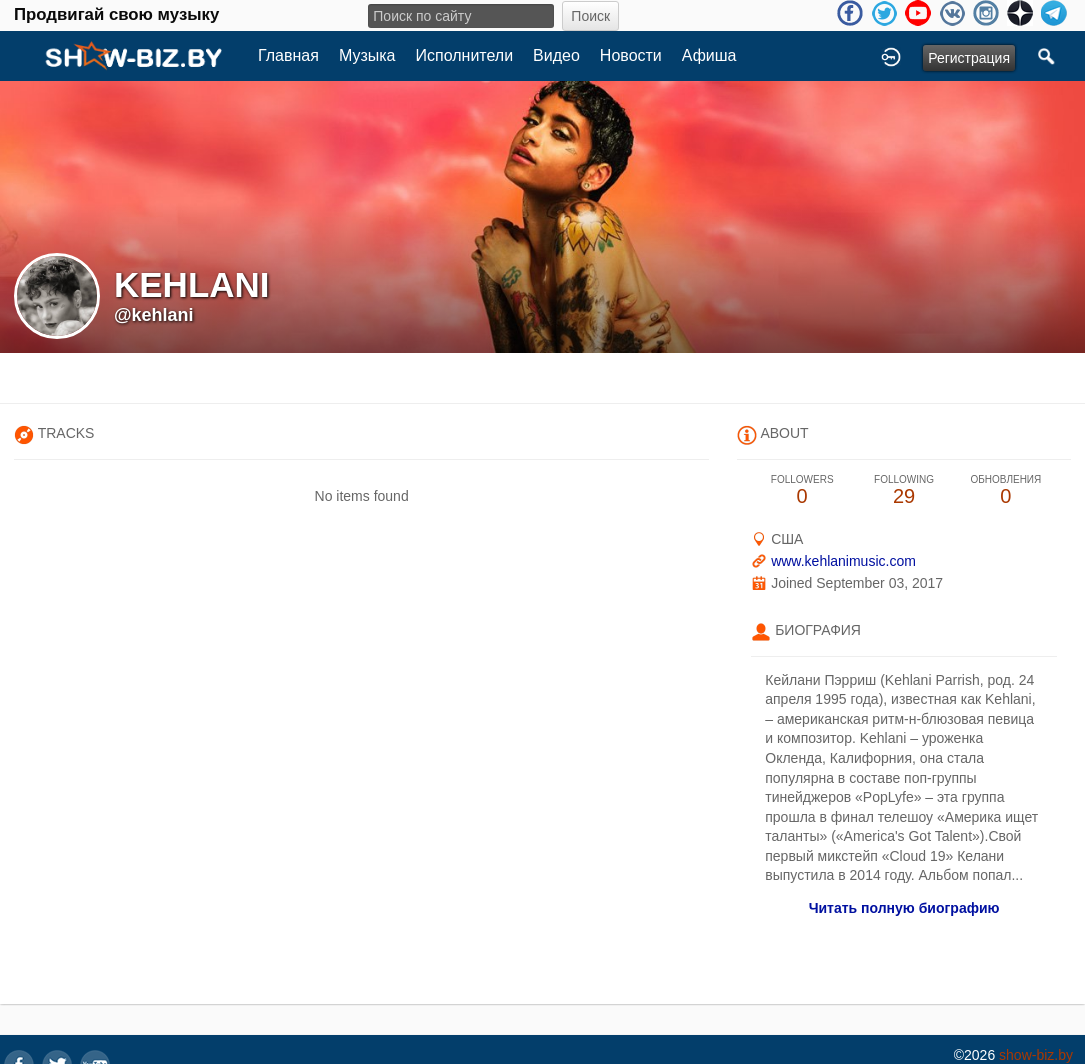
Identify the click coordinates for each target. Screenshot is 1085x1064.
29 (904, 490)
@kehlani (154, 315)
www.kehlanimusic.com (843, 561)
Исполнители (465, 55)
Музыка (367, 55)
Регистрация (969, 58)
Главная (288, 55)
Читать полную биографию (904, 908)
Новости (631, 55)
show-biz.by (1036, 1055)
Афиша (709, 55)
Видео (556, 55)
